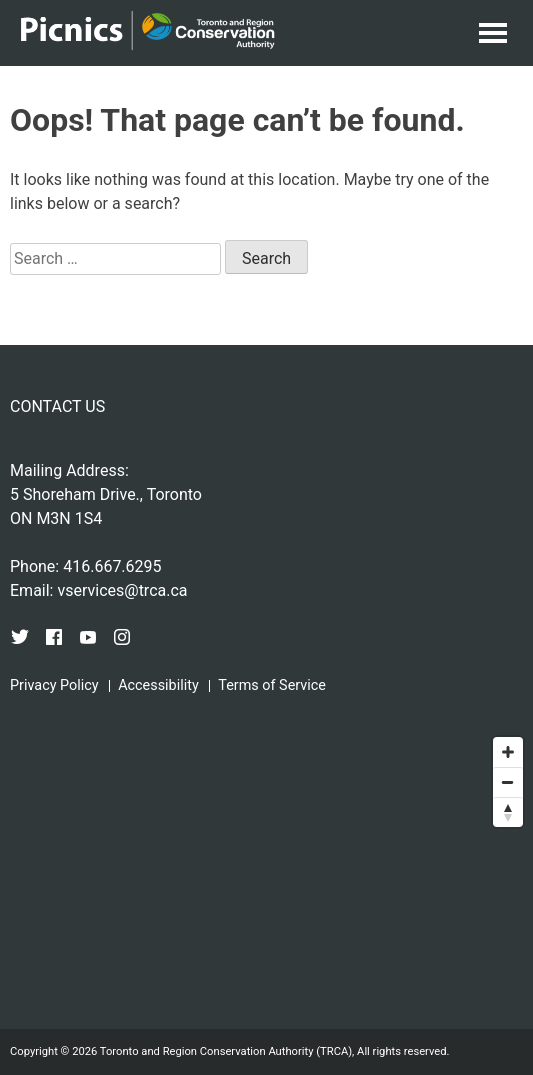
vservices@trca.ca (122, 590)
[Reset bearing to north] (508, 812)
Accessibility (158, 685)
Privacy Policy (54, 685)
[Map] (266, 877)
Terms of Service (272, 685)
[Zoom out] (508, 782)
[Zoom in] (508, 752)
